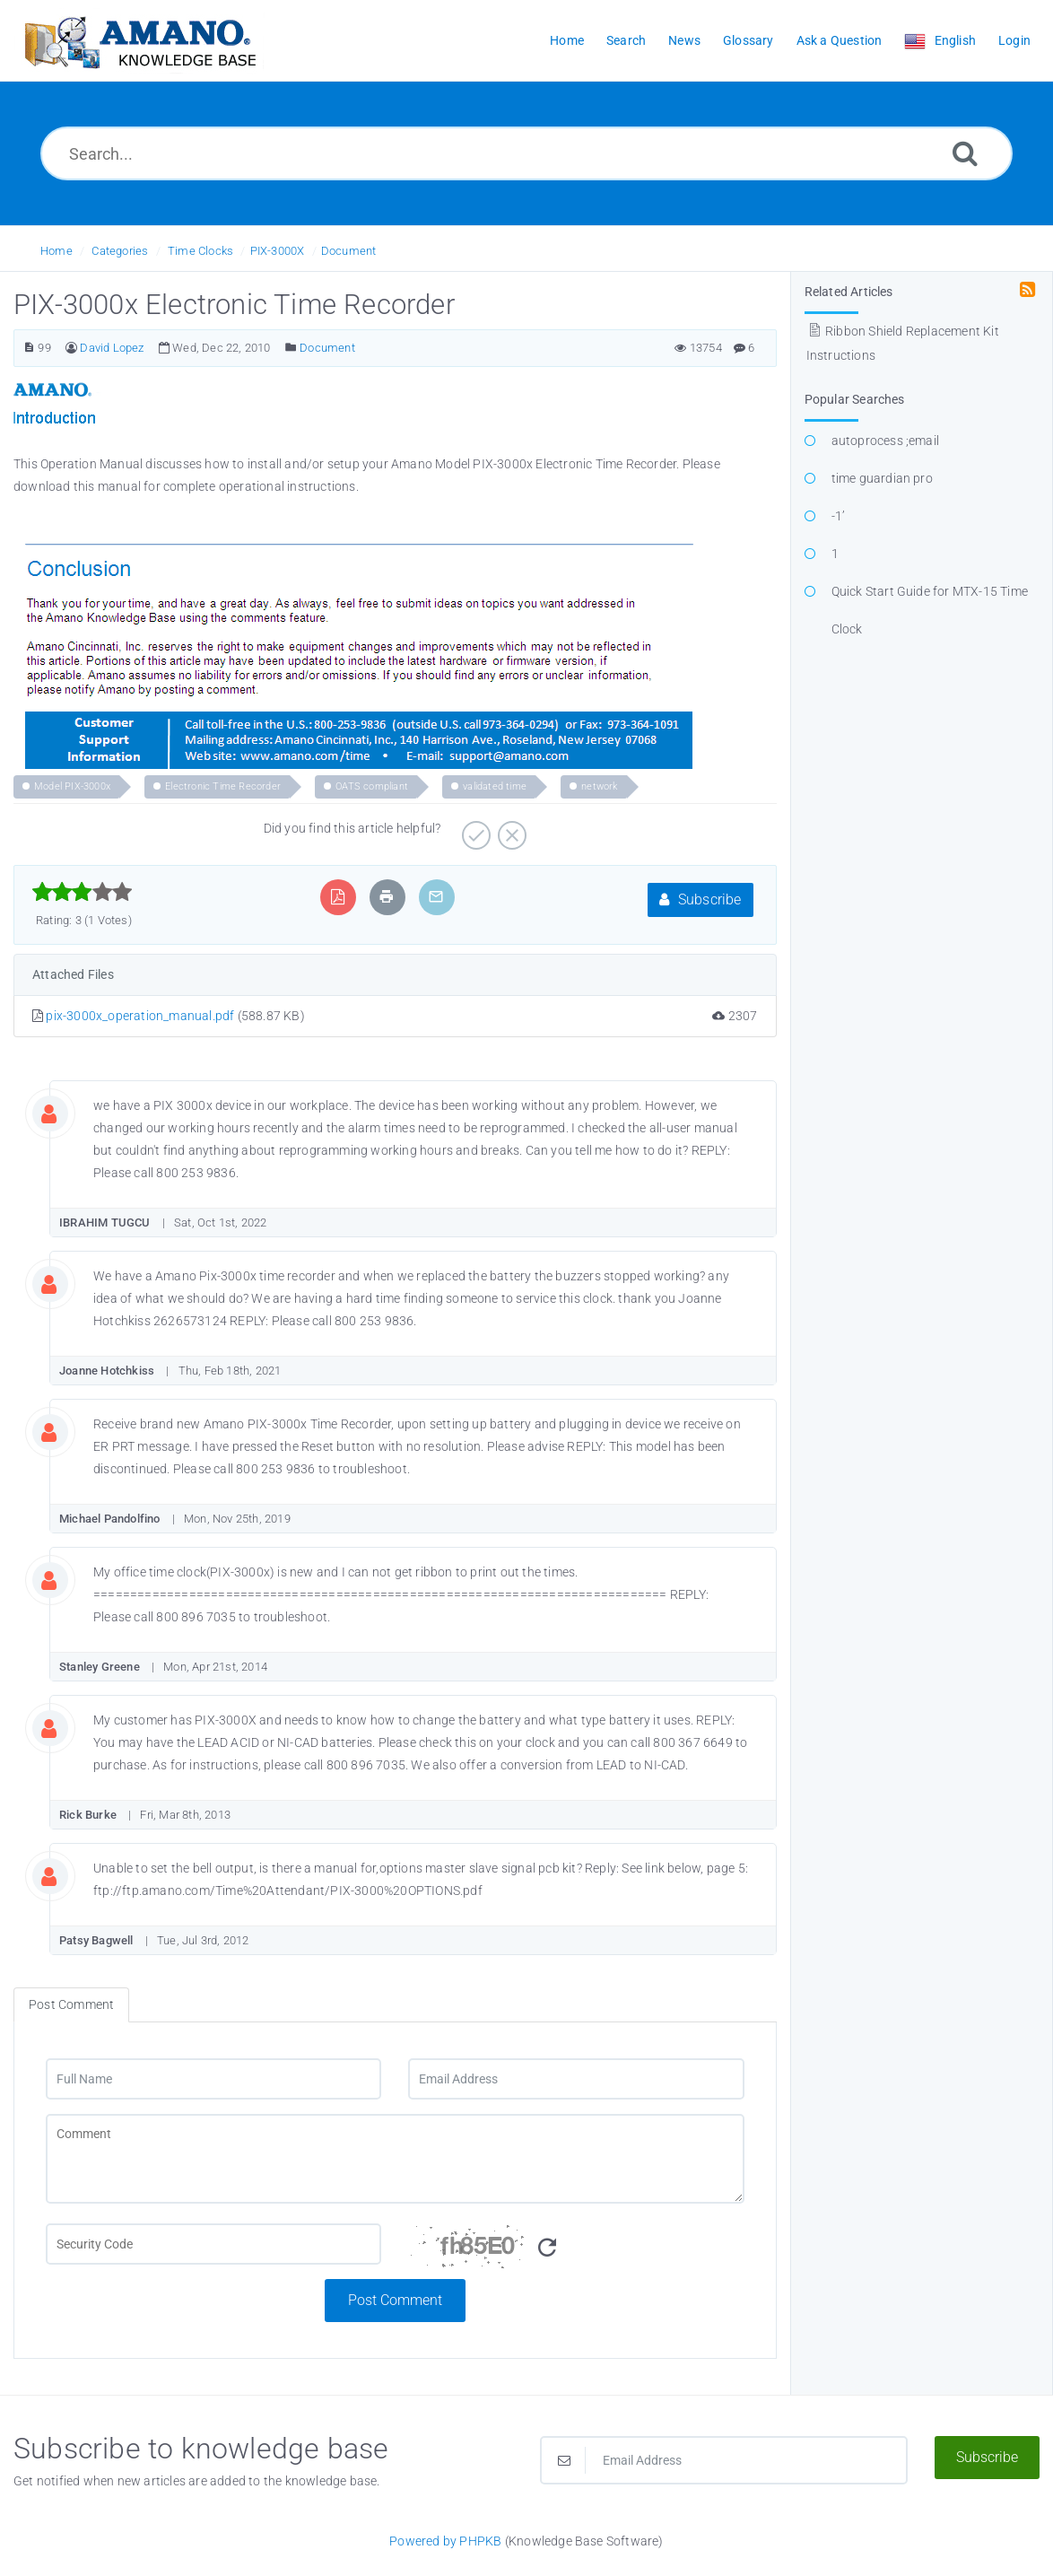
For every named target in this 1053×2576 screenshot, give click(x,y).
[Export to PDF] (337, 896)
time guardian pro (882, 478)
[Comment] (395, 2159)
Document (349, 251)
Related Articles (849, 291)
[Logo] (139, 41)
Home (56, 251)
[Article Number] (29, 348)
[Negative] (509, 829)
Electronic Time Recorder (223, 786)
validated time (494, 786)
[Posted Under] (291, 348)
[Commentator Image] (62, 1110)
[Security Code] (576, 2251)
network (599, 786)
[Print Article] (387, 896)
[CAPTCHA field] (213, 2244)
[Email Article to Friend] (436, 896)
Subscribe (700, 899)
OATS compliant (371, 786)
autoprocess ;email (885, 440)
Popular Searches (855, 399)
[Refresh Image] (547, 2248)
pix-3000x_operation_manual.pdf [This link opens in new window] (140, 1016)
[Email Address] (576, 2079)
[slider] (82, 892)
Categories (119, 251)
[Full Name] (213, 2079)
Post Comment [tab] (71, 2004)
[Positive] (474, 829)
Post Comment (395, 2300)
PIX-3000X (277, 251)
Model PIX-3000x (72, 786)
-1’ (838, 516)
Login (1014, 40)
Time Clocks (200, 251)
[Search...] (526, 153)
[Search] (965, 153)
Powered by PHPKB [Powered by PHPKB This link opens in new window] (445, 2541)
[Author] (71, 348)
